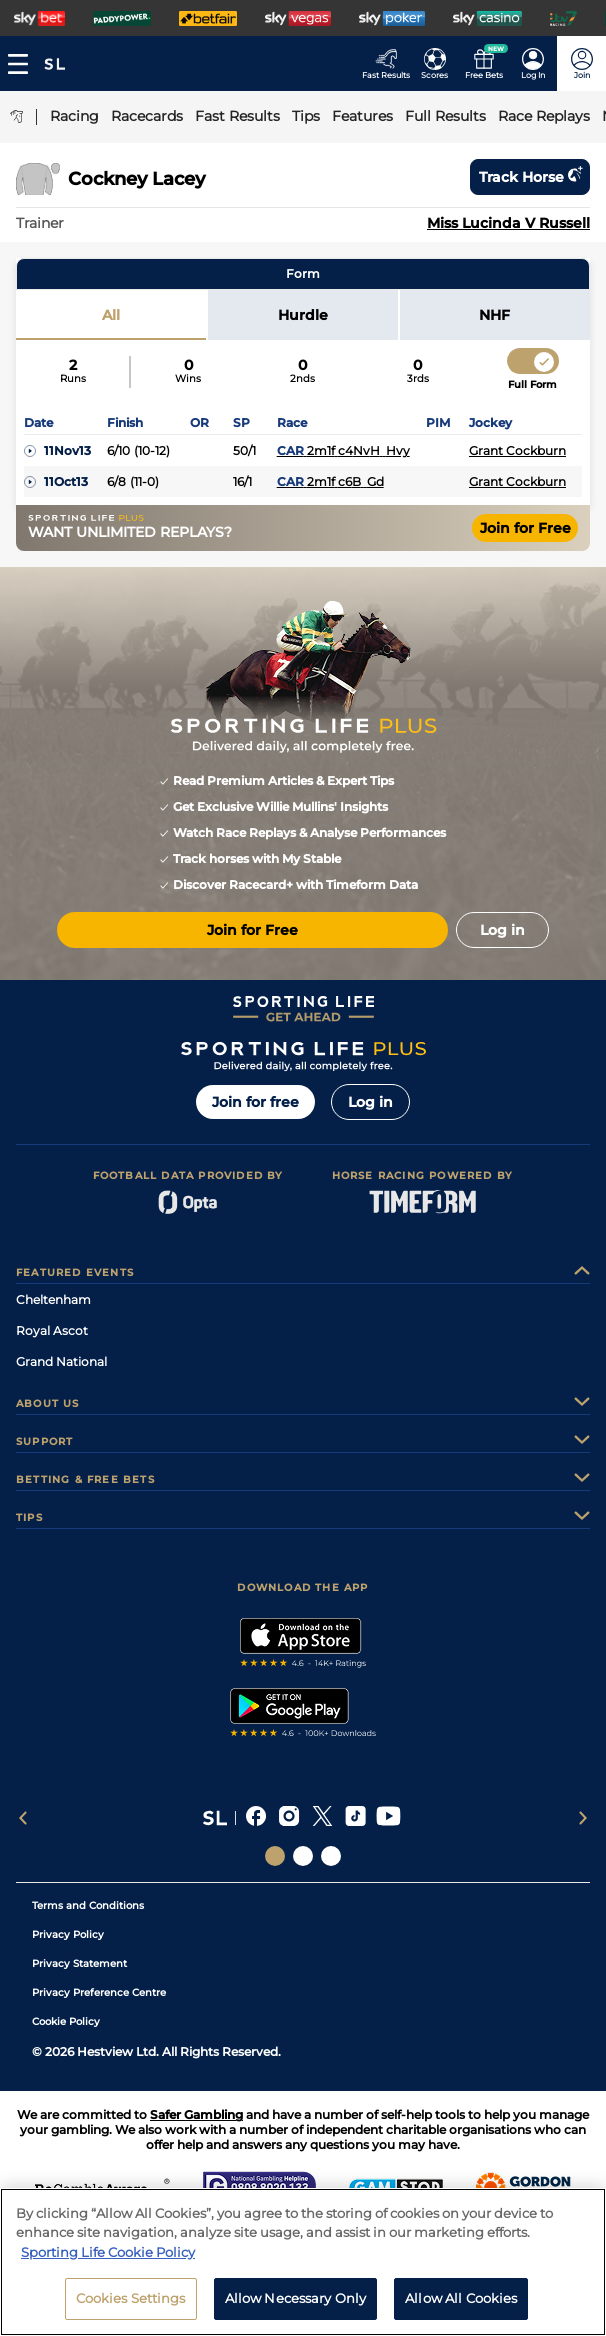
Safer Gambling (196, 2114)
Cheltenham (53, 1299)
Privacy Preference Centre (99, 1992)
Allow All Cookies (461, 2306)
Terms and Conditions (88, 1905)
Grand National (61, 1361)
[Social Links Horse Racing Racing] (303, 1856)
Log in (370, 1102)
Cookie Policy (66, 2021)
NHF (494, 315)
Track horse (530, 177)
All (111, 315)
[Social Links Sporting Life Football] (331, 1856)
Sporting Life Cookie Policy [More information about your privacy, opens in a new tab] (108, 2259)
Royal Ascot (52, 1330)
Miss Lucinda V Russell (508, 223)
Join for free (255, 1102)
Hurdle (303, 315)
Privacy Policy (68, 1934)
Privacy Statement (79, 1963)
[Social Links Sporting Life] (275, 1856)
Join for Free (525, 528)
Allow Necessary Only (296, 2306)
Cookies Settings (131, 2306)
